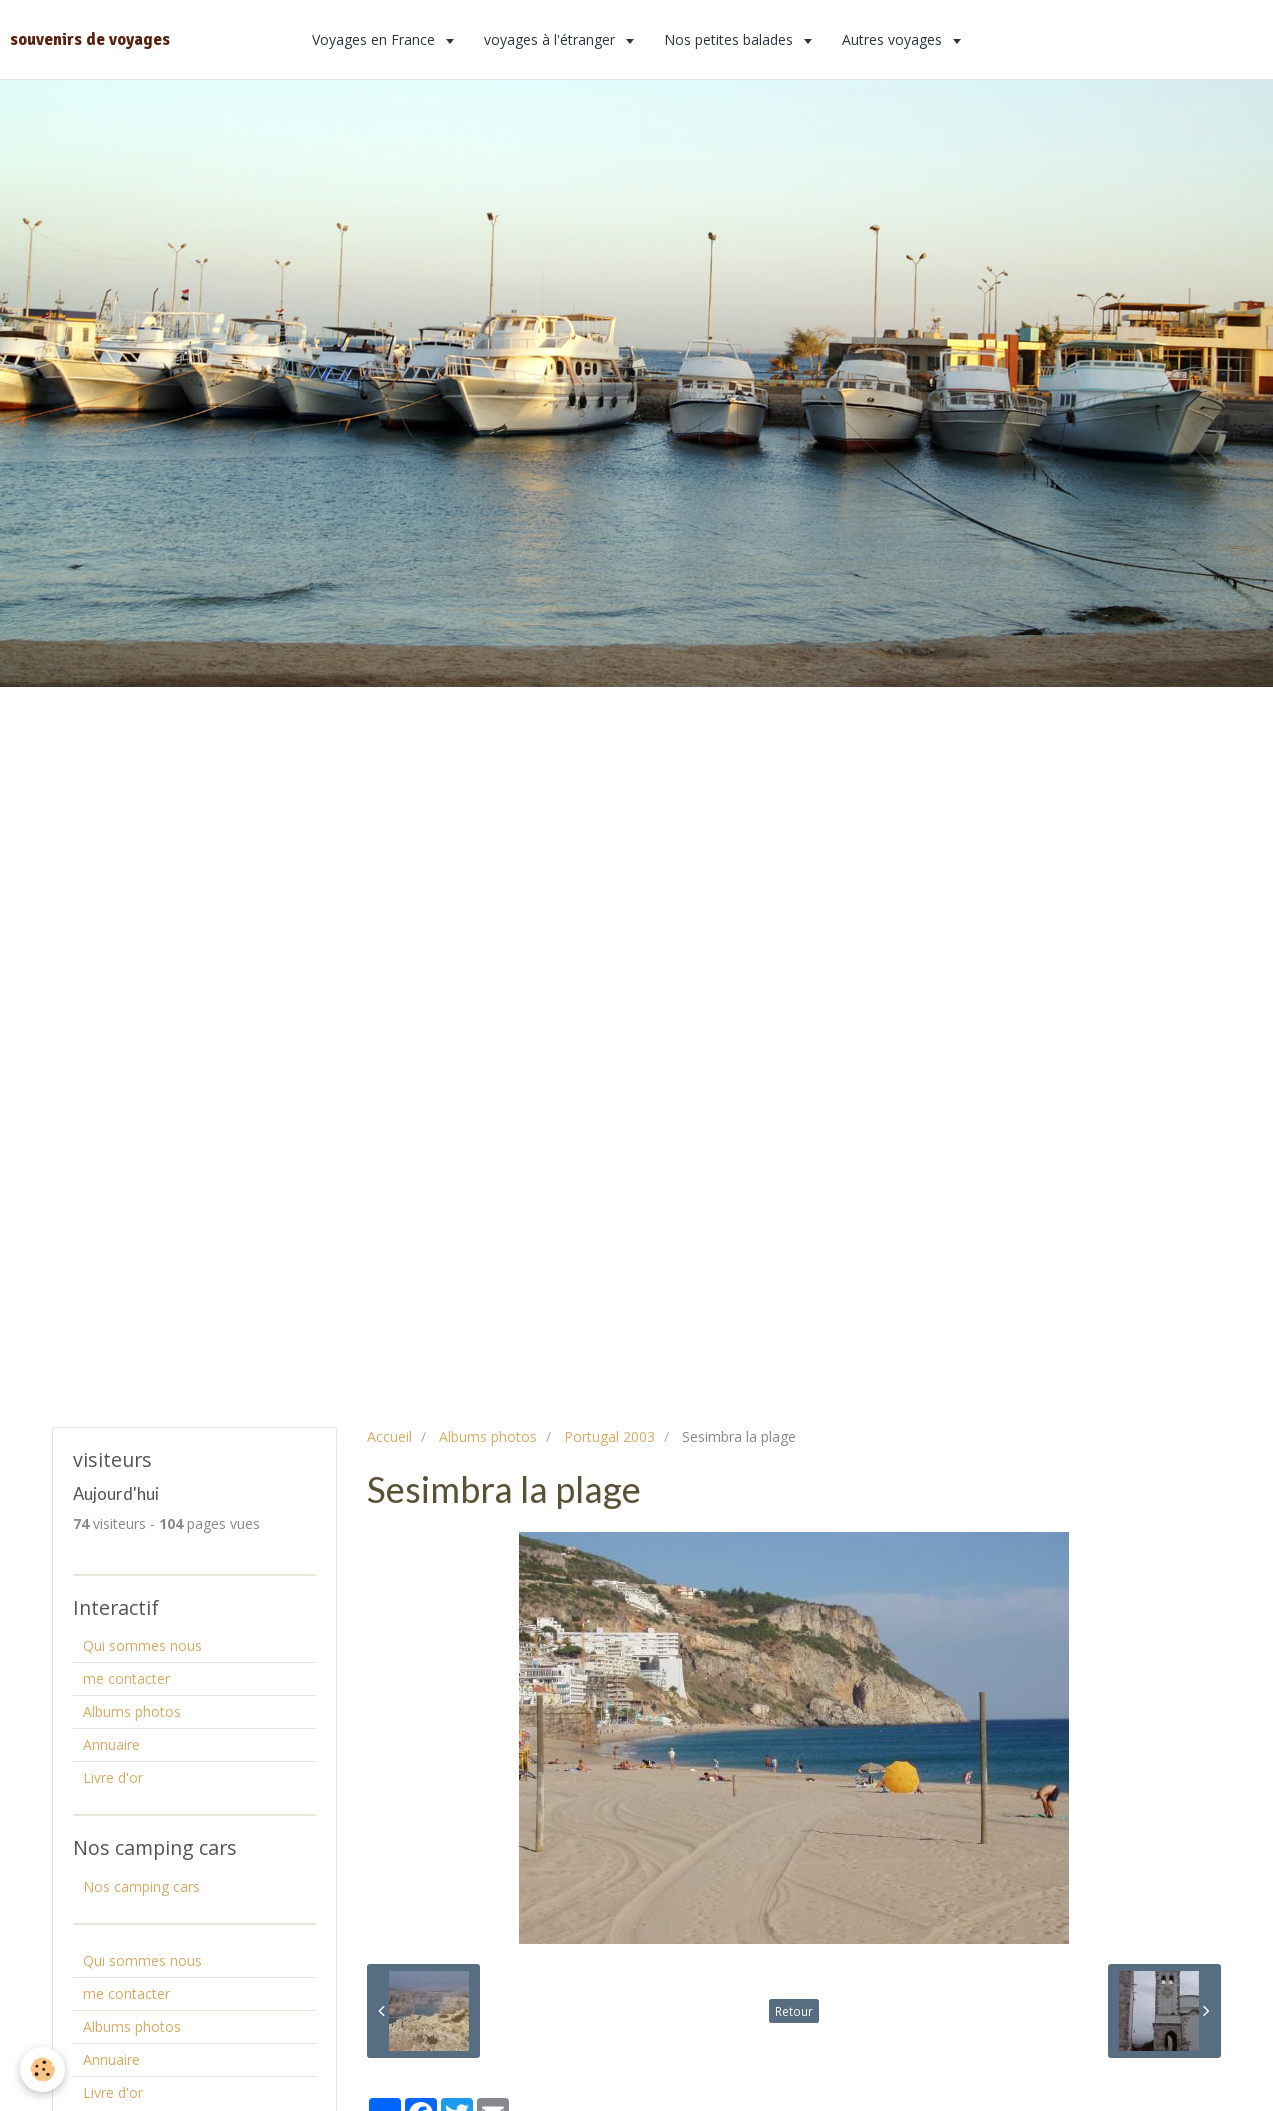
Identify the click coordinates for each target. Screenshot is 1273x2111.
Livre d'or (113, 1777)
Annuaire (111, 1744)
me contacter (126, 1678)
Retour (794, 2011)
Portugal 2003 (609, 1436)
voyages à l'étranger (551, 39)
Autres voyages (894, 39)
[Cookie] (42, 2069)
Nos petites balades (730, 39)
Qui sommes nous (142, 1645)
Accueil (389, 1436)
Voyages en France (375, 39)
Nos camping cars (141, 1886)
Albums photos (488, 1436)
